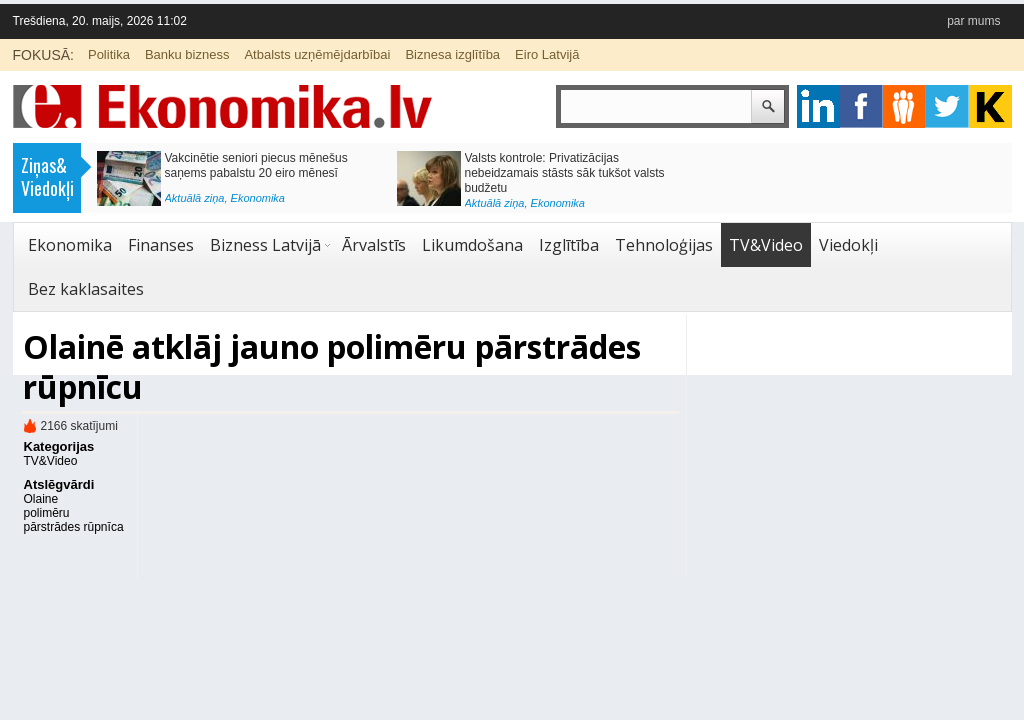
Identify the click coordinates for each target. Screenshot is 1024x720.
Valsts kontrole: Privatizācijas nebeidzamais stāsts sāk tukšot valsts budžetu (565, 173)
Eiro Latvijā (547, 54)
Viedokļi (848, 245)
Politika (109, 54)
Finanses (161, 245)
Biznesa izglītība (452, 54)
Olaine (41, 499)
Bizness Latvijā (265, 245)
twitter (947, 106)
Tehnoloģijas (664, 245)
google (818, 106)
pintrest (904, 106)
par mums (973, 21)
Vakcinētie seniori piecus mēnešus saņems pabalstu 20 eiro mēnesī (256, 165)
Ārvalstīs (374, 245)
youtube (990, 106)
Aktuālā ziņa (195, 198)
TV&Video (766, 245)
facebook (861, 106)
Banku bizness (187, 54)
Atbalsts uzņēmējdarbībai (317, 54)
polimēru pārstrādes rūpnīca (74, 520)
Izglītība (569, 245)
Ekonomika (258, 198)
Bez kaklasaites (86, 289)
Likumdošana (472, 245)
